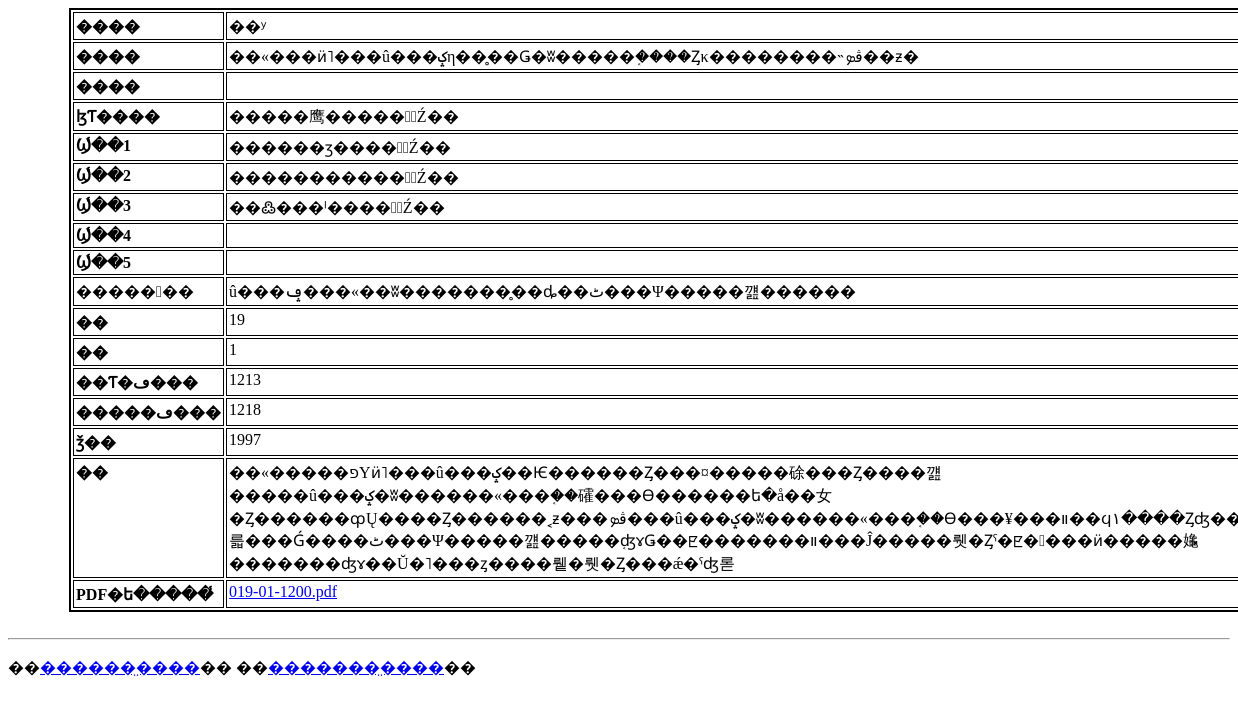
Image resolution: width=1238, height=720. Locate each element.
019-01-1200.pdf (283, 591)
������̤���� (120, 667)
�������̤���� (356, 667)
